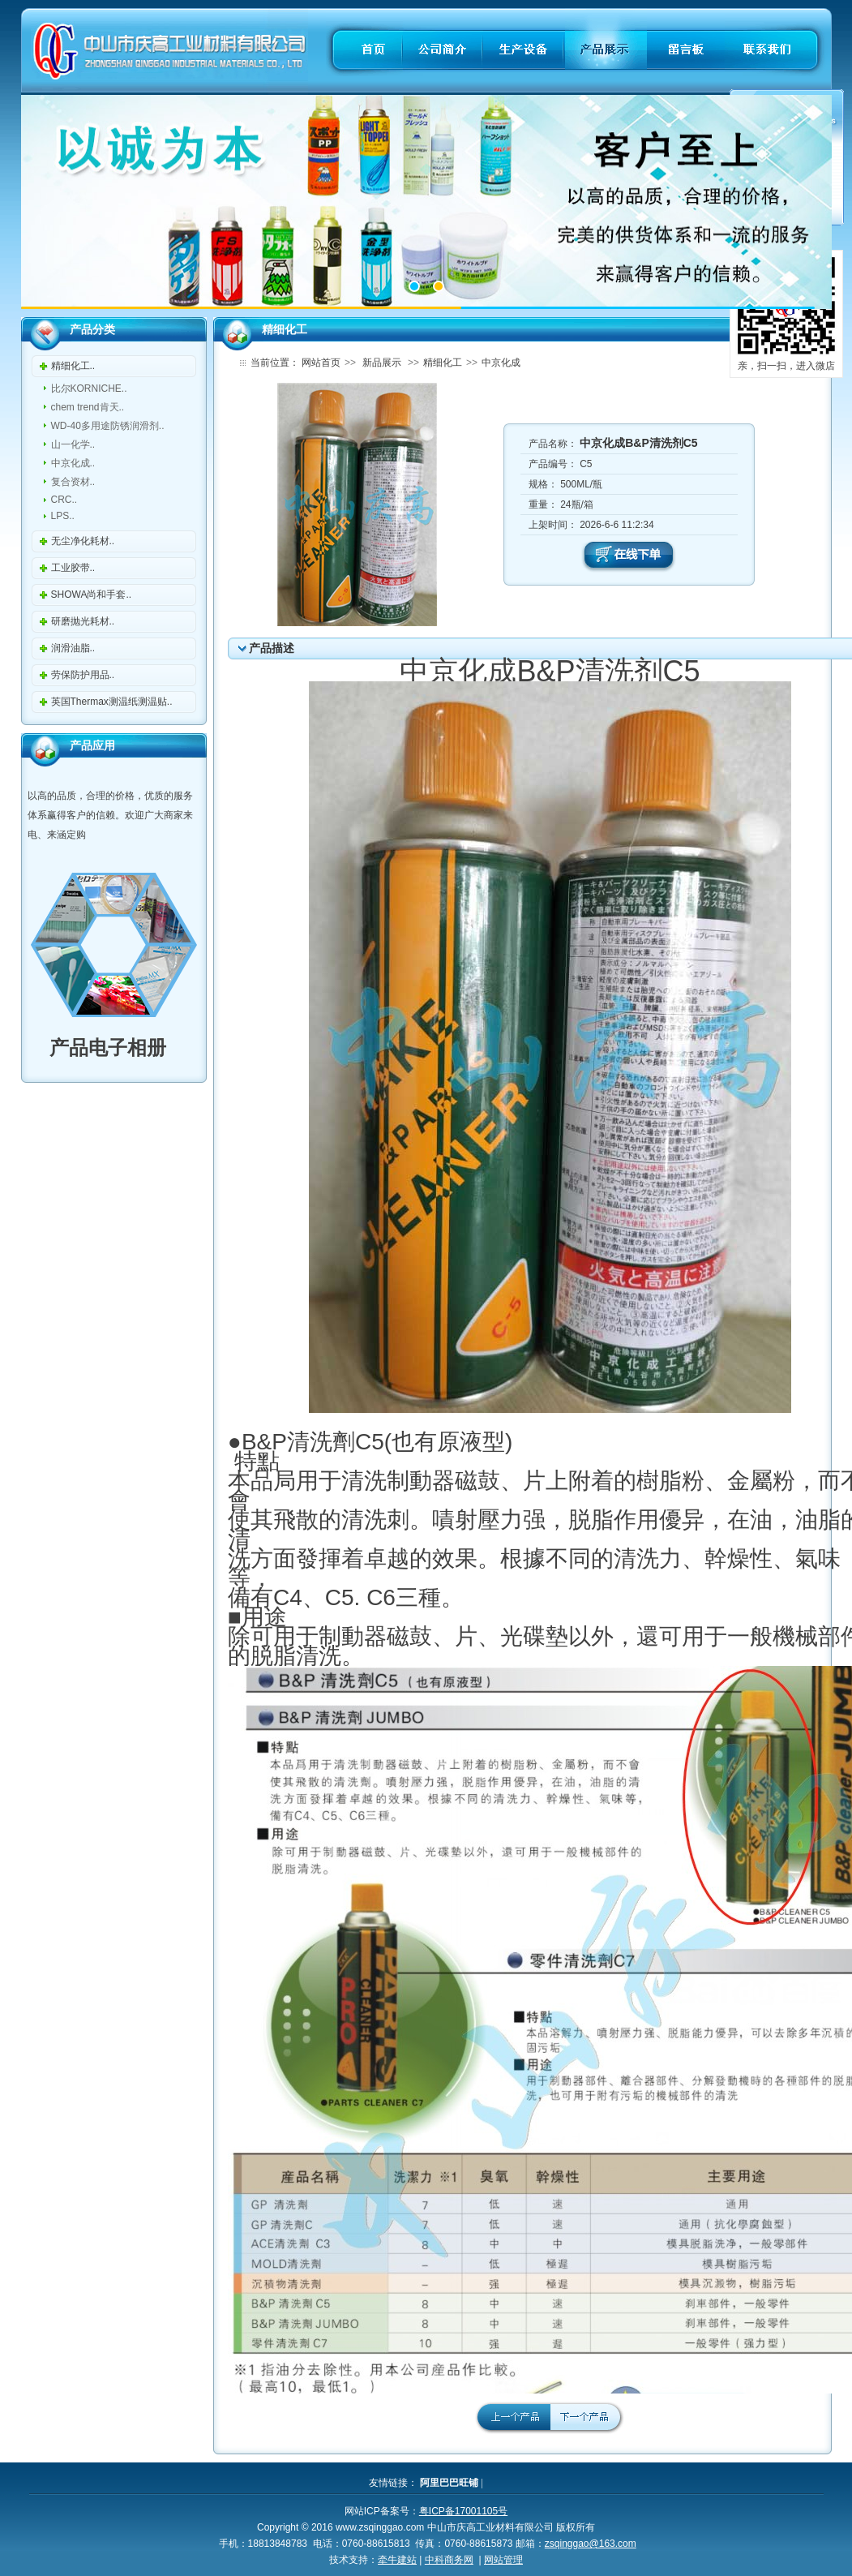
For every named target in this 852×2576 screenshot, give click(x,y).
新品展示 (381, 362)
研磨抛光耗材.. (83, 621)
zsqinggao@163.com (590, 2543)
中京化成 (501, 362)
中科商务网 (449, 2559)
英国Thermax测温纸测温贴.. (112, 701)
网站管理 (503, 2559)
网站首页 (321, 362)
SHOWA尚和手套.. (91, 594)
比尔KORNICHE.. (89, 388)
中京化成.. (73, 463)
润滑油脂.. (73, 648)
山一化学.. (73, 444)
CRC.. (64, 499)
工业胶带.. (73, 567)
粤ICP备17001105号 (463, 2511)
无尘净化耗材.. (83, 541)
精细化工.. (73, 365)
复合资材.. (73, 481)
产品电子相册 (97, 1047)
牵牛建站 (397, 2559)
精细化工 (442, 362)
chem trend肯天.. (88, 407)
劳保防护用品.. (83, 674)
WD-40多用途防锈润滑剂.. (108, 425)
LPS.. (63, 516)
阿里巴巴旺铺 (449, 2482)
